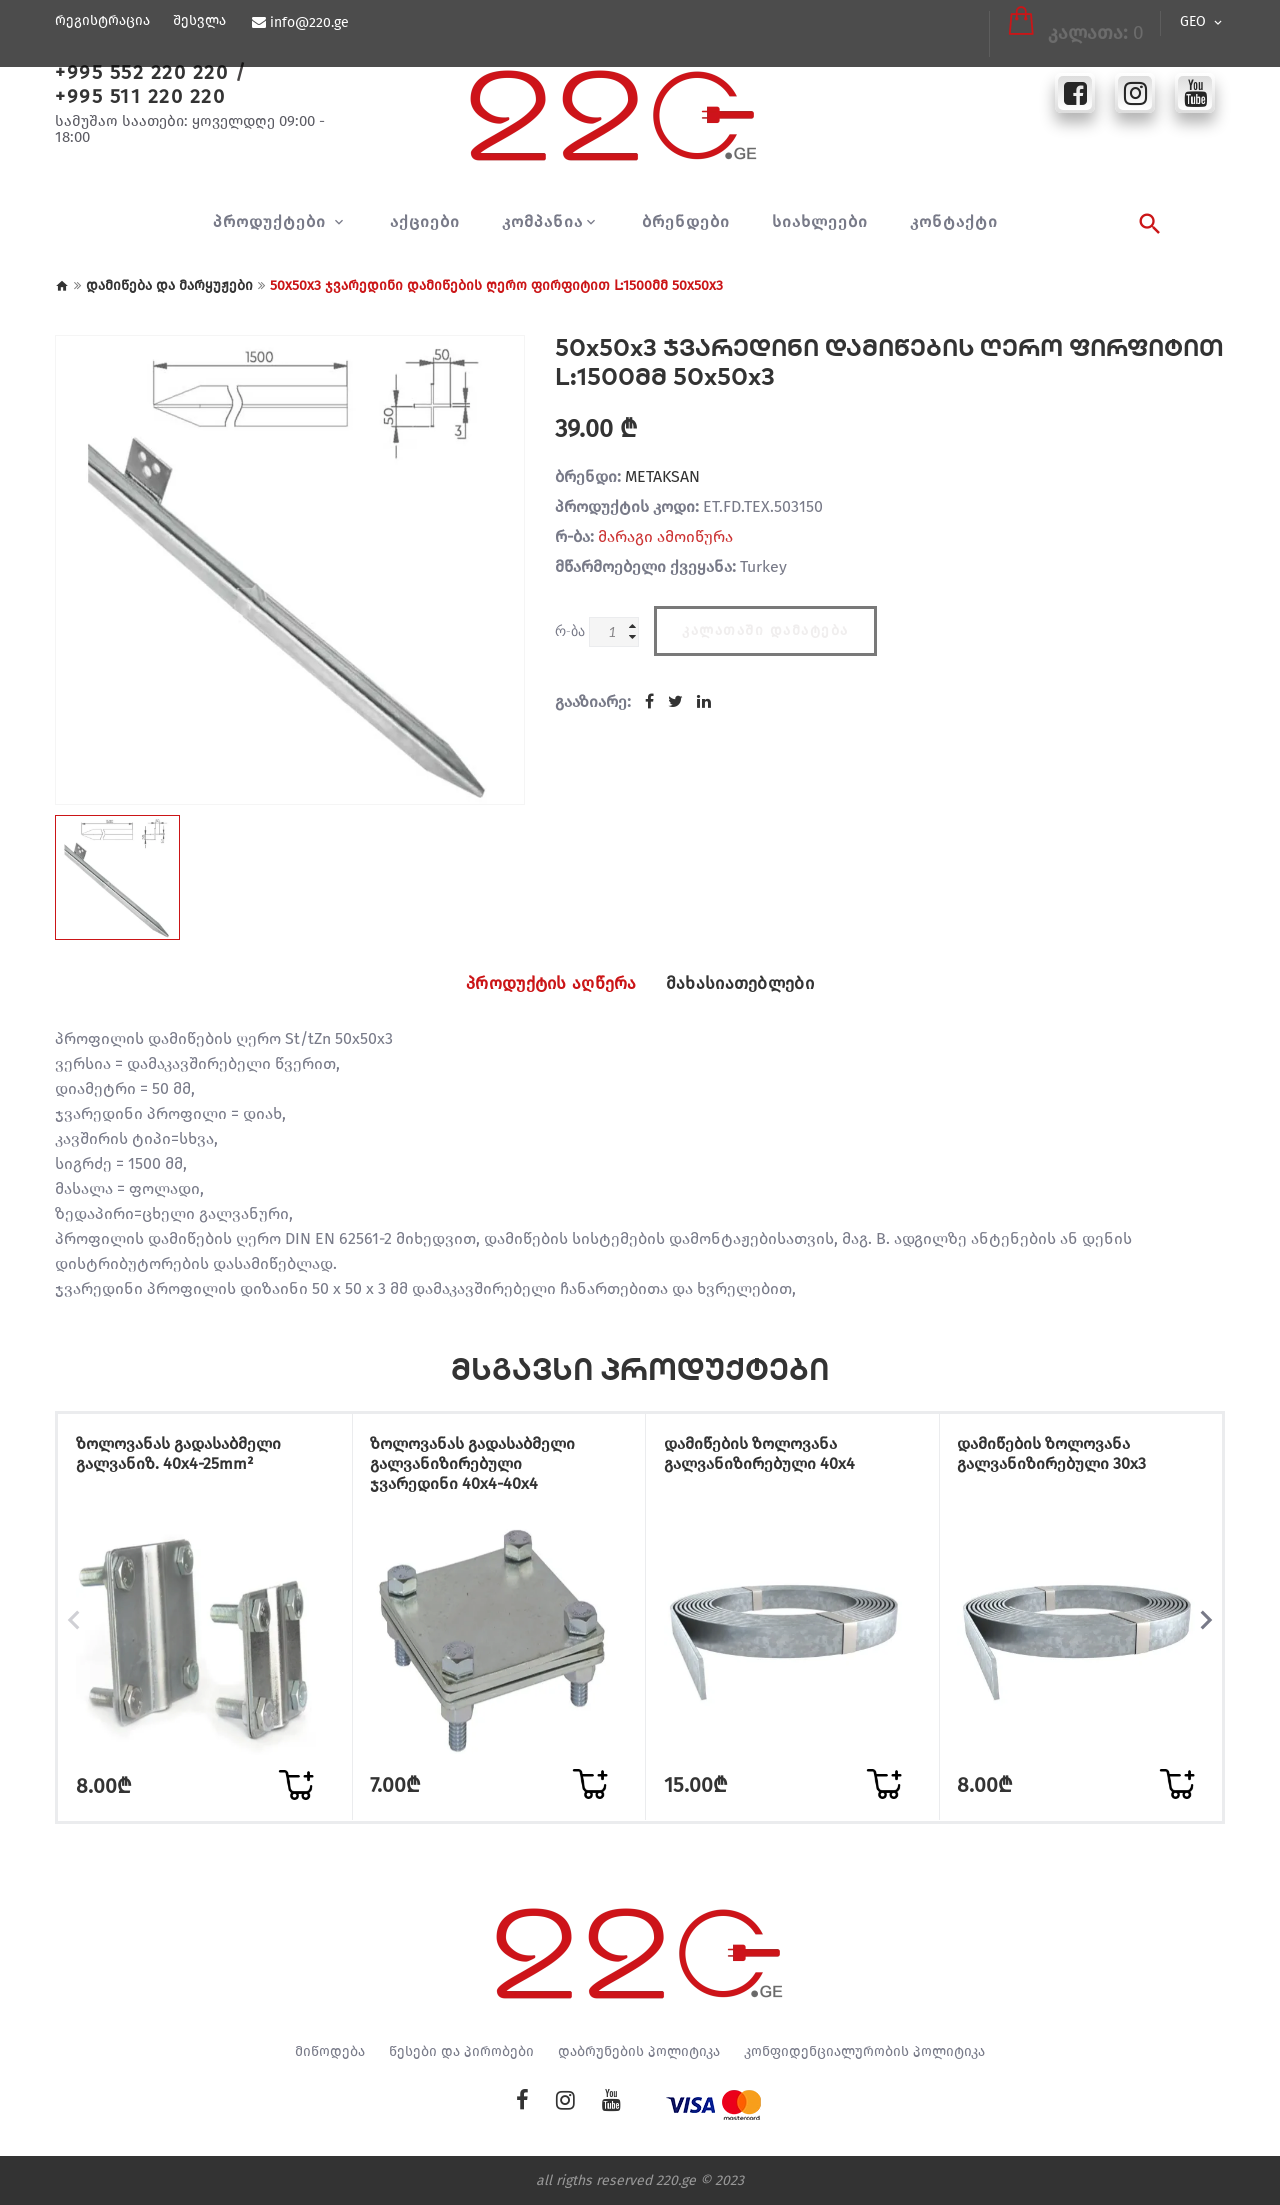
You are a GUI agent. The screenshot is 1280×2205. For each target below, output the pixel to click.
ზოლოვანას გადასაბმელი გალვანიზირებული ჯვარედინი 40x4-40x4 (483, 1468)
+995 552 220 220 (141, 72)
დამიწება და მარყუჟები (169, 285)
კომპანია (542, 222)
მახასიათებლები (752, 984)
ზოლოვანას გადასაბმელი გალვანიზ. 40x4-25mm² (188, 1458)
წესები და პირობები (461, 2051)
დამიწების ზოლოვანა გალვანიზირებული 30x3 (1062, 1458)
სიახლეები (820, 222)
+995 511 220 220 (140, 96)
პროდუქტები (272, 222)
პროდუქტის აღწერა (540, 984)
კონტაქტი (954, 222)
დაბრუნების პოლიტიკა (639, 2051)
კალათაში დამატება (765, 626)
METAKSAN (662, 476)
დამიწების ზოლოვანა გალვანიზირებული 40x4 (769, 1458)
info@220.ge (308, 23)
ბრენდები (686, 222)
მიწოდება (330, 2051)
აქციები (425, 222)
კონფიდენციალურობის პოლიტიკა (864, 2051)
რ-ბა (570, 630)
